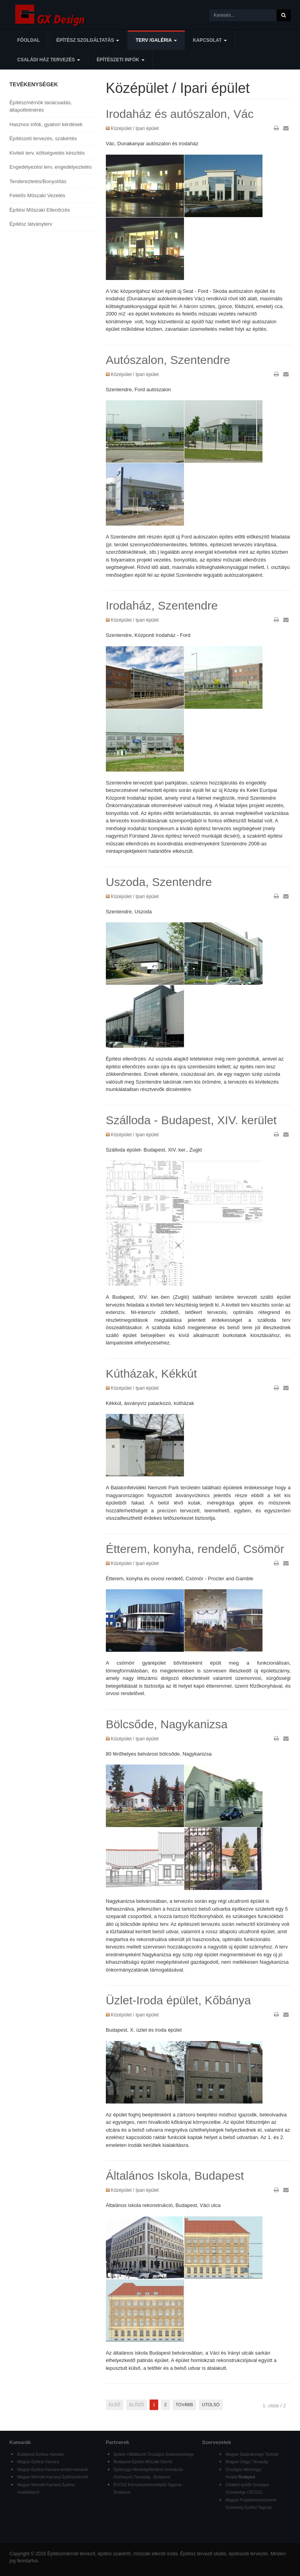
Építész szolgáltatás (87, 40)
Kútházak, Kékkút (151, 1373)
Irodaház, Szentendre (162, 605)
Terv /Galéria (156, 40)
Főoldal (28, 40)
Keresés (284, 15)
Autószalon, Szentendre (168, 359)
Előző (136, 2404)
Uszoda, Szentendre (159, 881)
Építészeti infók (120, 59)
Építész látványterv (30, 224)
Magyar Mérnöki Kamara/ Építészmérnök (52, 2477)
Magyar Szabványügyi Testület (251, 2454)
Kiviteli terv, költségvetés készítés (47, 153)
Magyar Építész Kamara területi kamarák (52, 2469)
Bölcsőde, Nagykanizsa (167, 1724)
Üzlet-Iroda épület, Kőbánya (178, 2000)
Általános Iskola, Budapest (175, 2175)
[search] (243, 15)
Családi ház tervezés (48, 59)
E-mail (286, 128)
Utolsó (211, 2404)
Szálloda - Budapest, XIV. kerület (191, 1120)
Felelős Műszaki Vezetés (37, 195)
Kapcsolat (210, 40)
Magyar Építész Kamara (38, 2462)
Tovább (184, 2404)
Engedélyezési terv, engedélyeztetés (50, 167)
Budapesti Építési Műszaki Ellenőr (143, 2462)
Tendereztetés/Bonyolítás (37, 181)
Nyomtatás (276, 128)
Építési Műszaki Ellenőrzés (39, 210)
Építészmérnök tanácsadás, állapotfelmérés (40, 106)
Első (114, 2404)
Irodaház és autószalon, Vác (180, 113)
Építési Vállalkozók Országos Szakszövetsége (154, 2454)
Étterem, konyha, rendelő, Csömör (195, 1548)
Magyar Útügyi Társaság (246, 2462)
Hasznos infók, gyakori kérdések (45, 124)
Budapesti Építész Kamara (40, 2454)
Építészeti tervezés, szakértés (43, 138)
